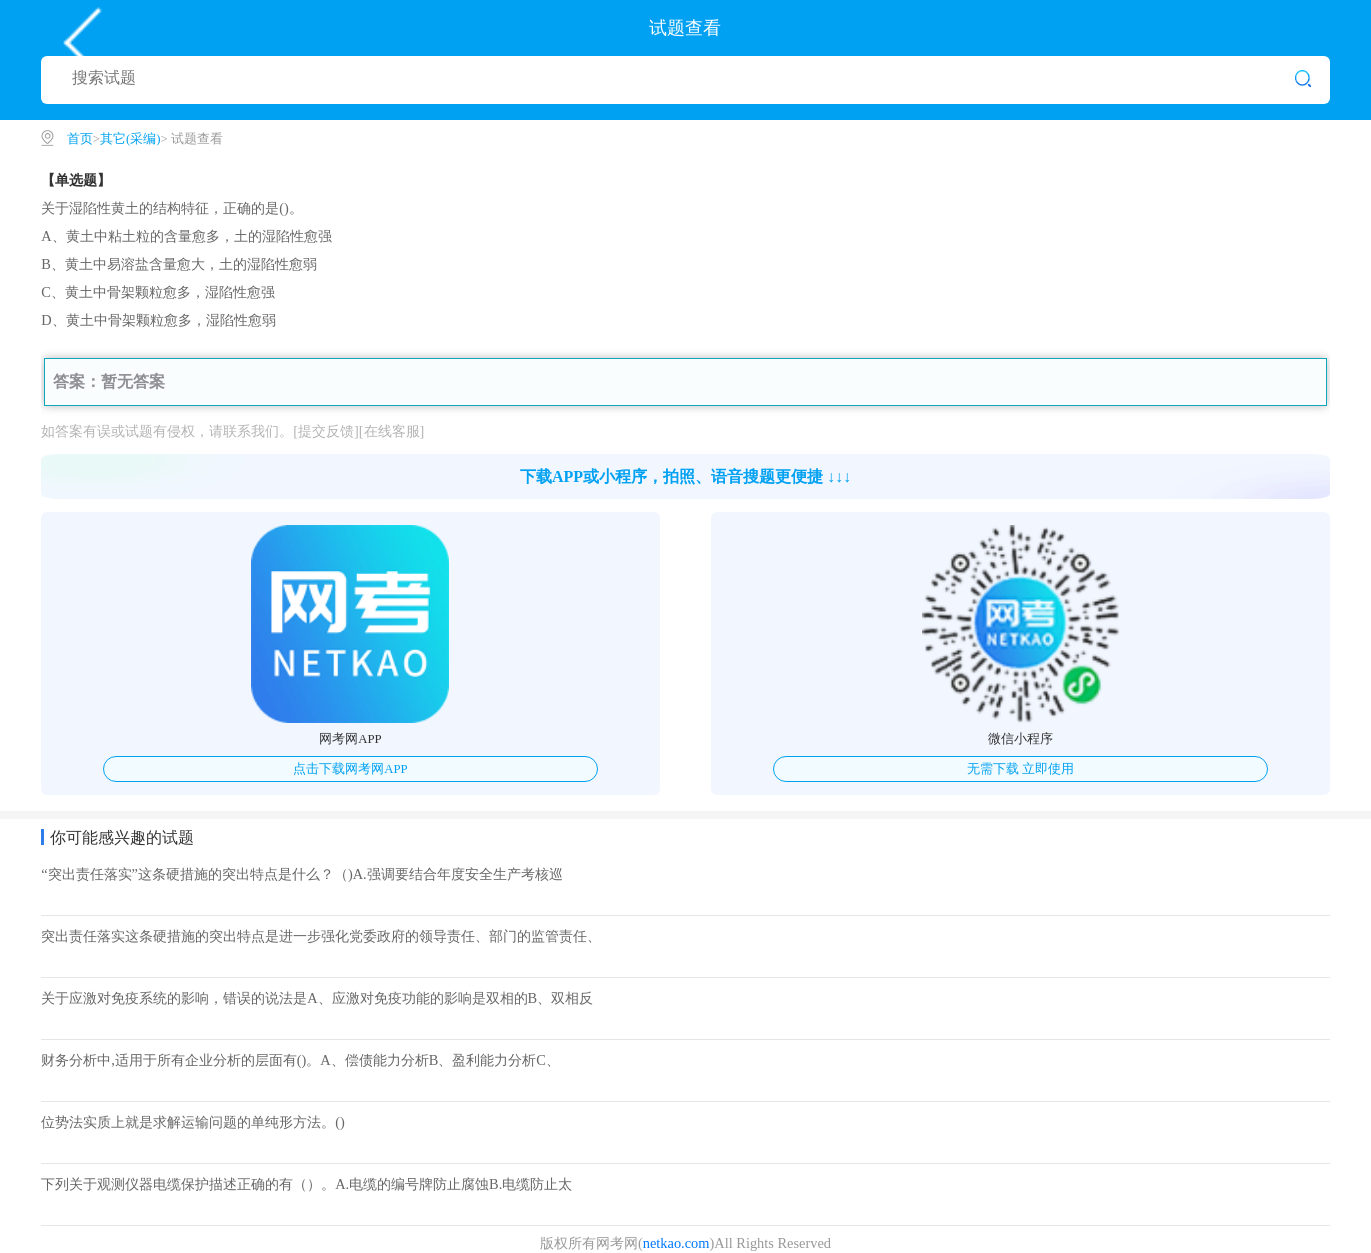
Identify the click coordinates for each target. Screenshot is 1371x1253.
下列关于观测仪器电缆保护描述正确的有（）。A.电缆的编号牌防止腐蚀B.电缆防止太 (306, 1184)
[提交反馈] (326, 431)
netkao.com (676, 1243)
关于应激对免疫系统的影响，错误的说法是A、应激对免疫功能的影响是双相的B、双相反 (317, 998)
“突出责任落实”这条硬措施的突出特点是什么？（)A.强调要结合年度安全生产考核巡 (302, 874)
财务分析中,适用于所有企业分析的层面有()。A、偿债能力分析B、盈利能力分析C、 (300, 1060)
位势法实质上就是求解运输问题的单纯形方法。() (193, 1122)
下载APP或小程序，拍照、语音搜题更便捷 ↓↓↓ (685, 476)
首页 (80, 139)
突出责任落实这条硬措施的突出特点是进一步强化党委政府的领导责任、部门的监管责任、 (321, 936)
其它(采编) (130, 139)
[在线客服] (392, 431)
